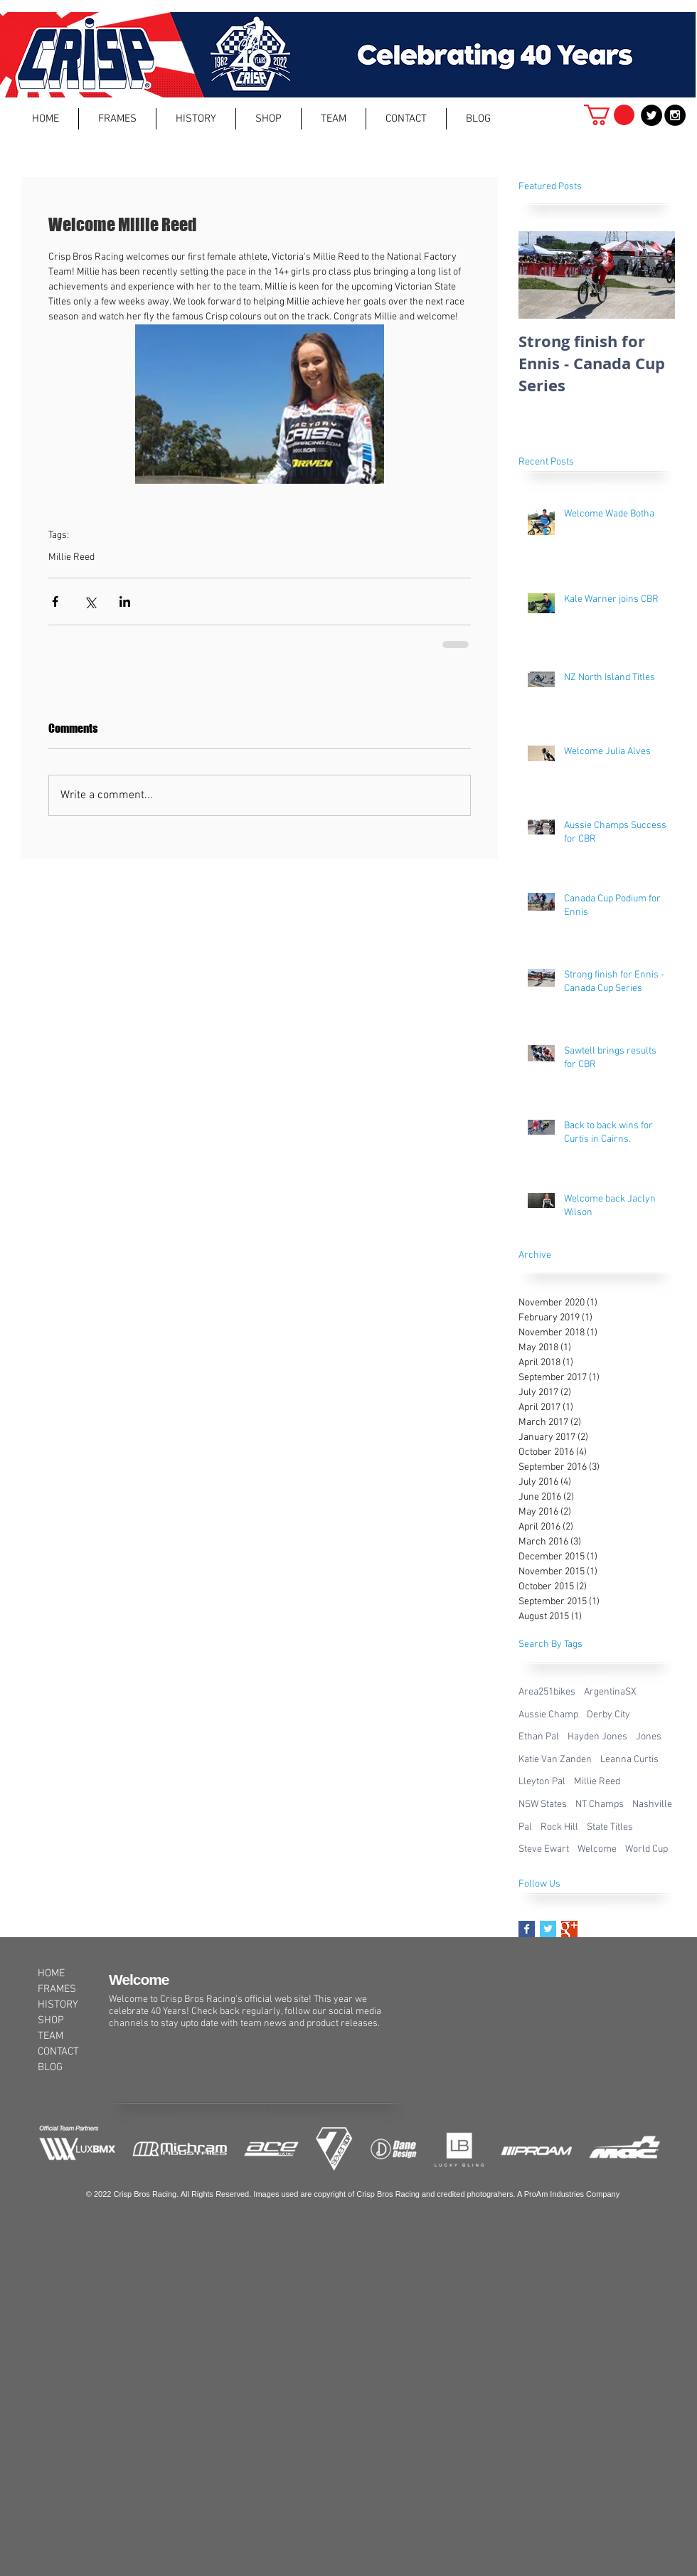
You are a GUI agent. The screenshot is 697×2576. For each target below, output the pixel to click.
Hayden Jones (597, 1737)
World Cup (646, 1849)
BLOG (50, 2067)
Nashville (652, 1804)
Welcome (597, 1849)
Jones (648, 1737)
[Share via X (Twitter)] (90, 601)
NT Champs (599, 1804)
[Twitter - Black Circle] (651, 115)
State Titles (610, 1827)
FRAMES (57, 1989)
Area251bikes (546, 1692)
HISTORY (58, 2004)
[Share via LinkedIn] (125, 601)
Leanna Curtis (629, 1760)
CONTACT (58, 2051)
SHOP (51, 2020)
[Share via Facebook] (55, 601)
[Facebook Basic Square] (526, 1929)
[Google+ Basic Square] (569, 1929)
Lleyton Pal (541, 1782)
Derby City (608, 1715)
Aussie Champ (548, 1715)
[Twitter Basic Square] (548, 1929)
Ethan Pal (538, 1737)
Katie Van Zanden (555, 1760)
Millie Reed (71, 557)
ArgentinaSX (610, 1692)
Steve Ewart (543, 1849)
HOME (51, 1973)
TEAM (50, 2036)
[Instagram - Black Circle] (675, 115)
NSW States (542, 1804)
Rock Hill (559, 1827)
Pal (525, 1827)
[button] (117, 118)
